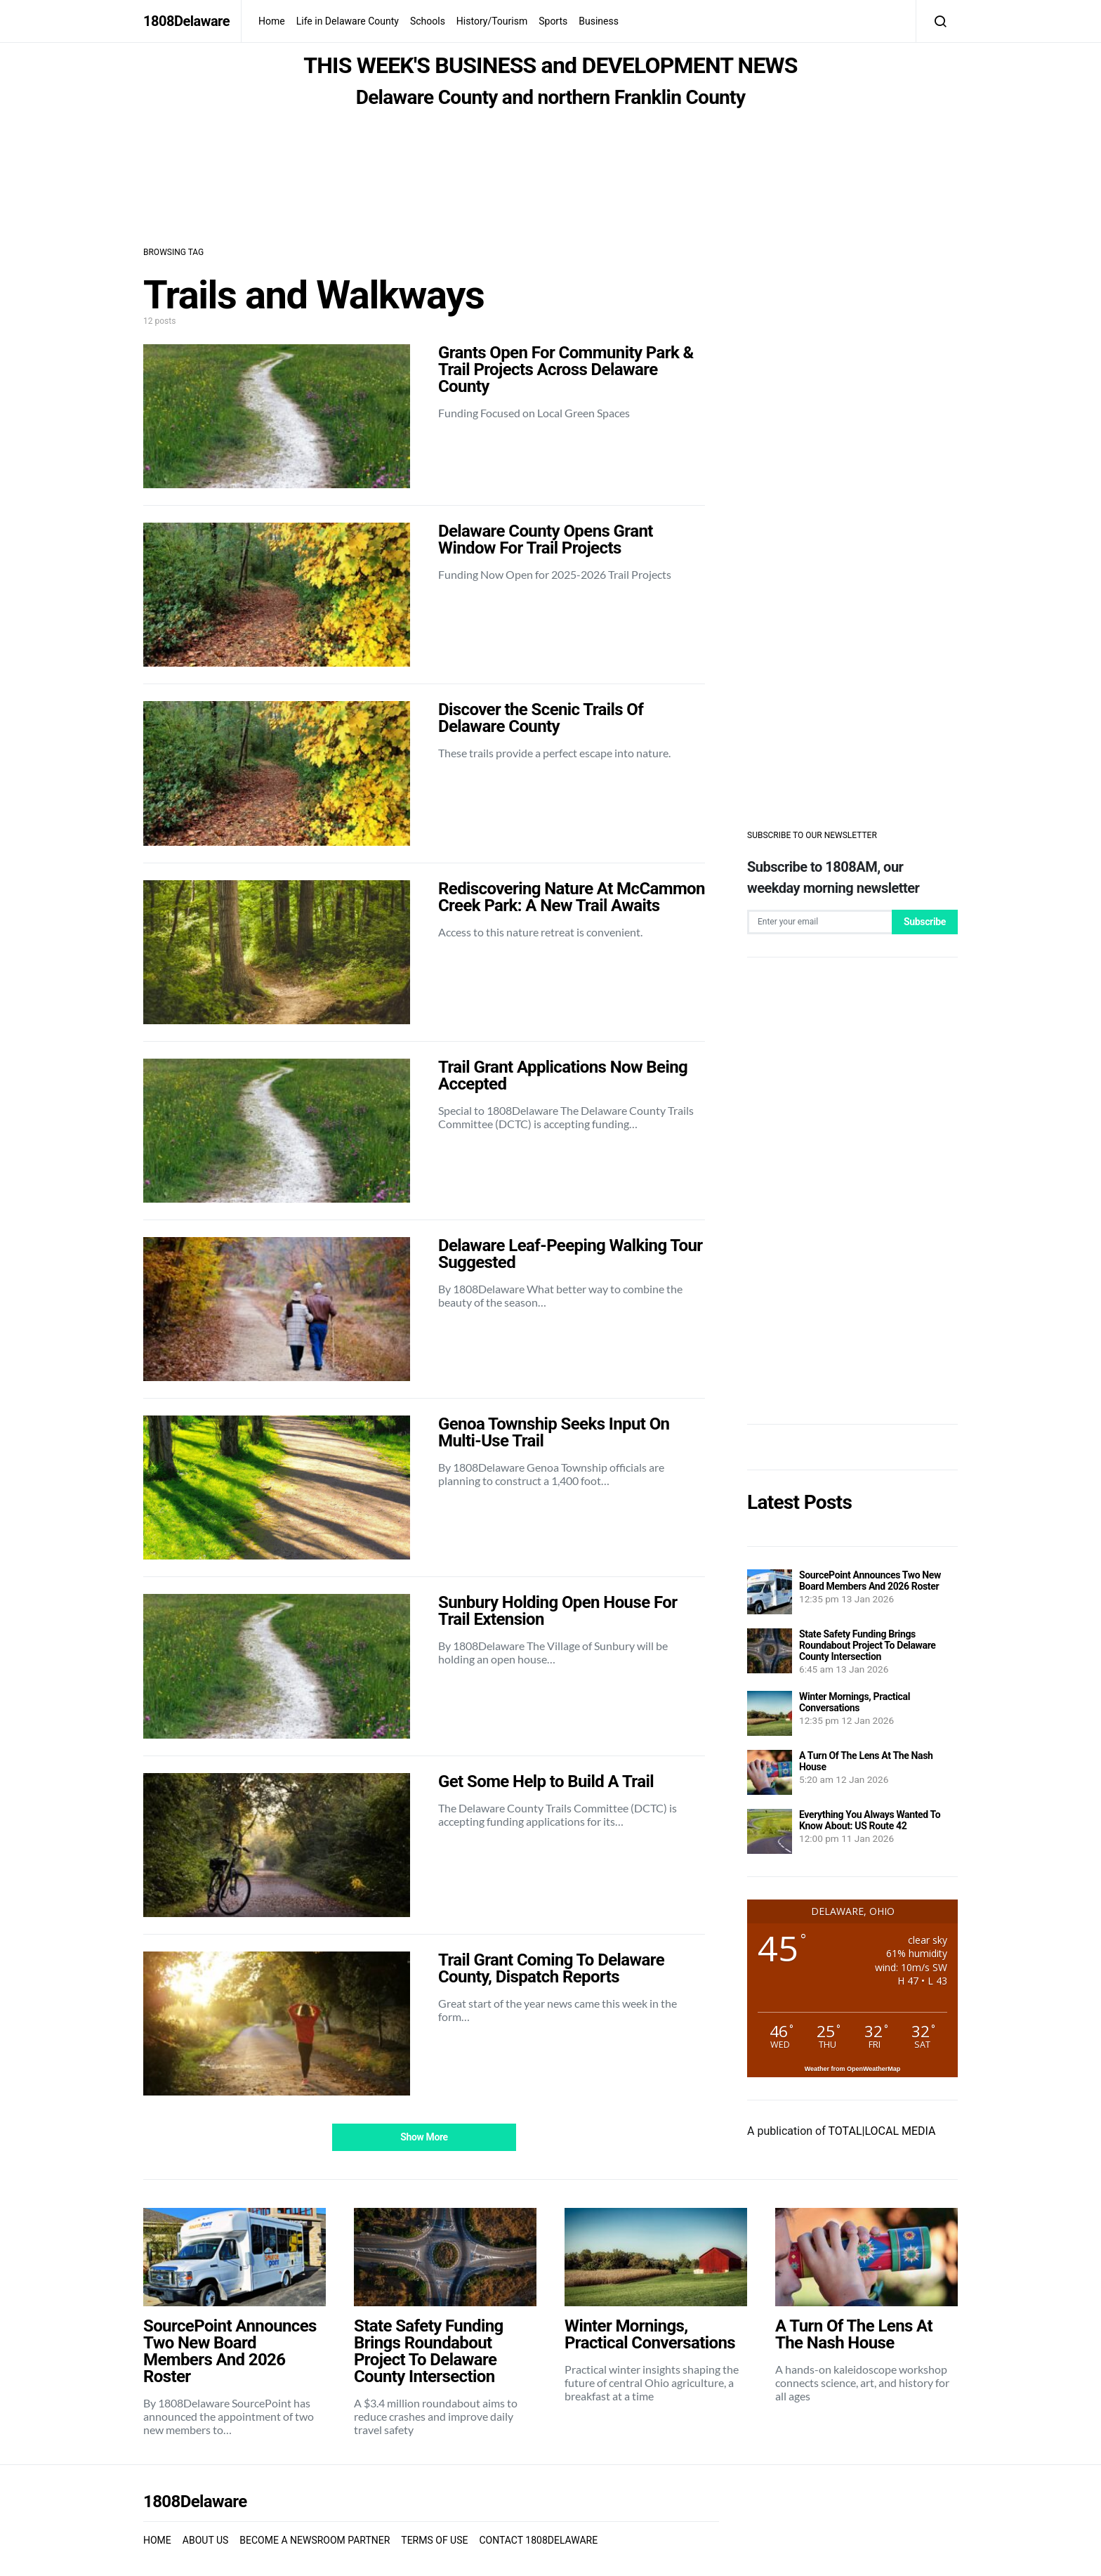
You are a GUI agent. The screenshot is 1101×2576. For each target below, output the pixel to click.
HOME (157, 2540)
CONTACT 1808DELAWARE (538, 2540)
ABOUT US (206, 2540)
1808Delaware (186, 21)
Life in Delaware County (347, 21)
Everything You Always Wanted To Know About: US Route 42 (869, 1820)
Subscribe (925, 921)
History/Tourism (491, 21)
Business (599, 21)
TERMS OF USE (434, 2540)
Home (271, 21)
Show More (424, 2137)
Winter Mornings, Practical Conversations (854, 1702)
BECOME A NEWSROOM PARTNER (314, 2540)
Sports (553, 21)
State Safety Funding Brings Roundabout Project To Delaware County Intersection (867, 1645)
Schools (427, 21)
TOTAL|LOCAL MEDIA (881, 2131)
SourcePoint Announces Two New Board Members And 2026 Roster (870, 1580)
